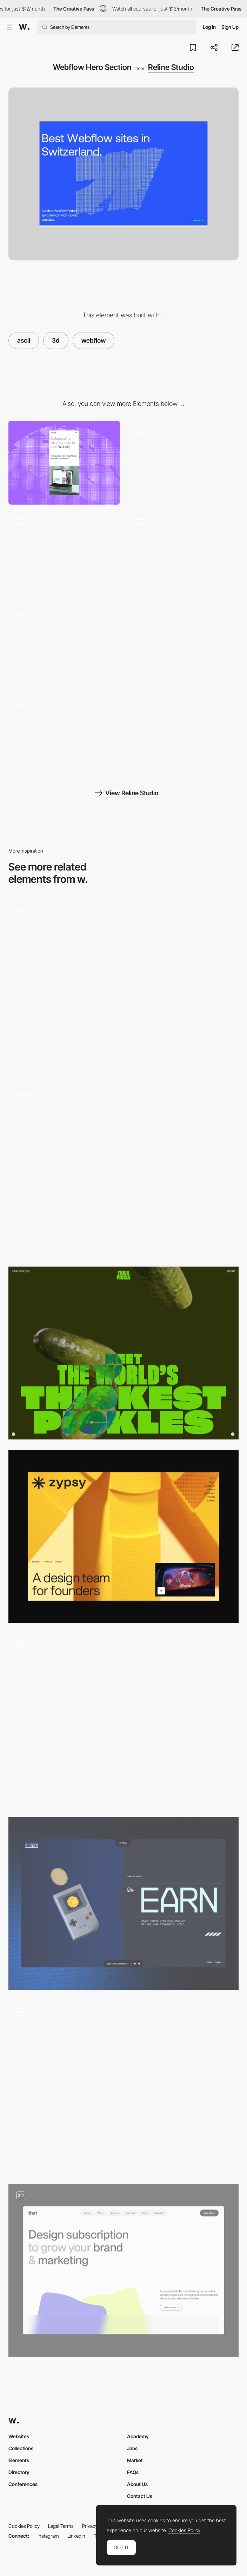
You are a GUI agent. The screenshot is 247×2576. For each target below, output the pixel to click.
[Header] (123, 1353)
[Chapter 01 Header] (123, 1719)
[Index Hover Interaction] (64, 735)
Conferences (23, 2484)
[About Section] (183, 463)
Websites (18, 2436)
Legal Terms (61, 2526)
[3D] (123, 1903)
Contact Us (139, 2496)
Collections (20, 2448)
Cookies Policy (24, 2526)
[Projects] (183, 644)
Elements (18, 2460)
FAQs (133, 2472)
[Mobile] (64, 463)
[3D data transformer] (123, 2086)
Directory (18, 2472)
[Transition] (64, 644)
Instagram (48, 2536)
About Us (137, 2484)
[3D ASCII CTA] (183, 554)
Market (135, 2460)
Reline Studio (171, 67)
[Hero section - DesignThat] (123, 2270)
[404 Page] (183, 735)
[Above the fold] (123, 1536)
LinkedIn (76, 2536)
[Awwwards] (24, 27)
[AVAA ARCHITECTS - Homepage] (123, 986)
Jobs (132, 2448)
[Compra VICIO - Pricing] (123, 1169)
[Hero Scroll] (64, 554)
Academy (138, 2436)
